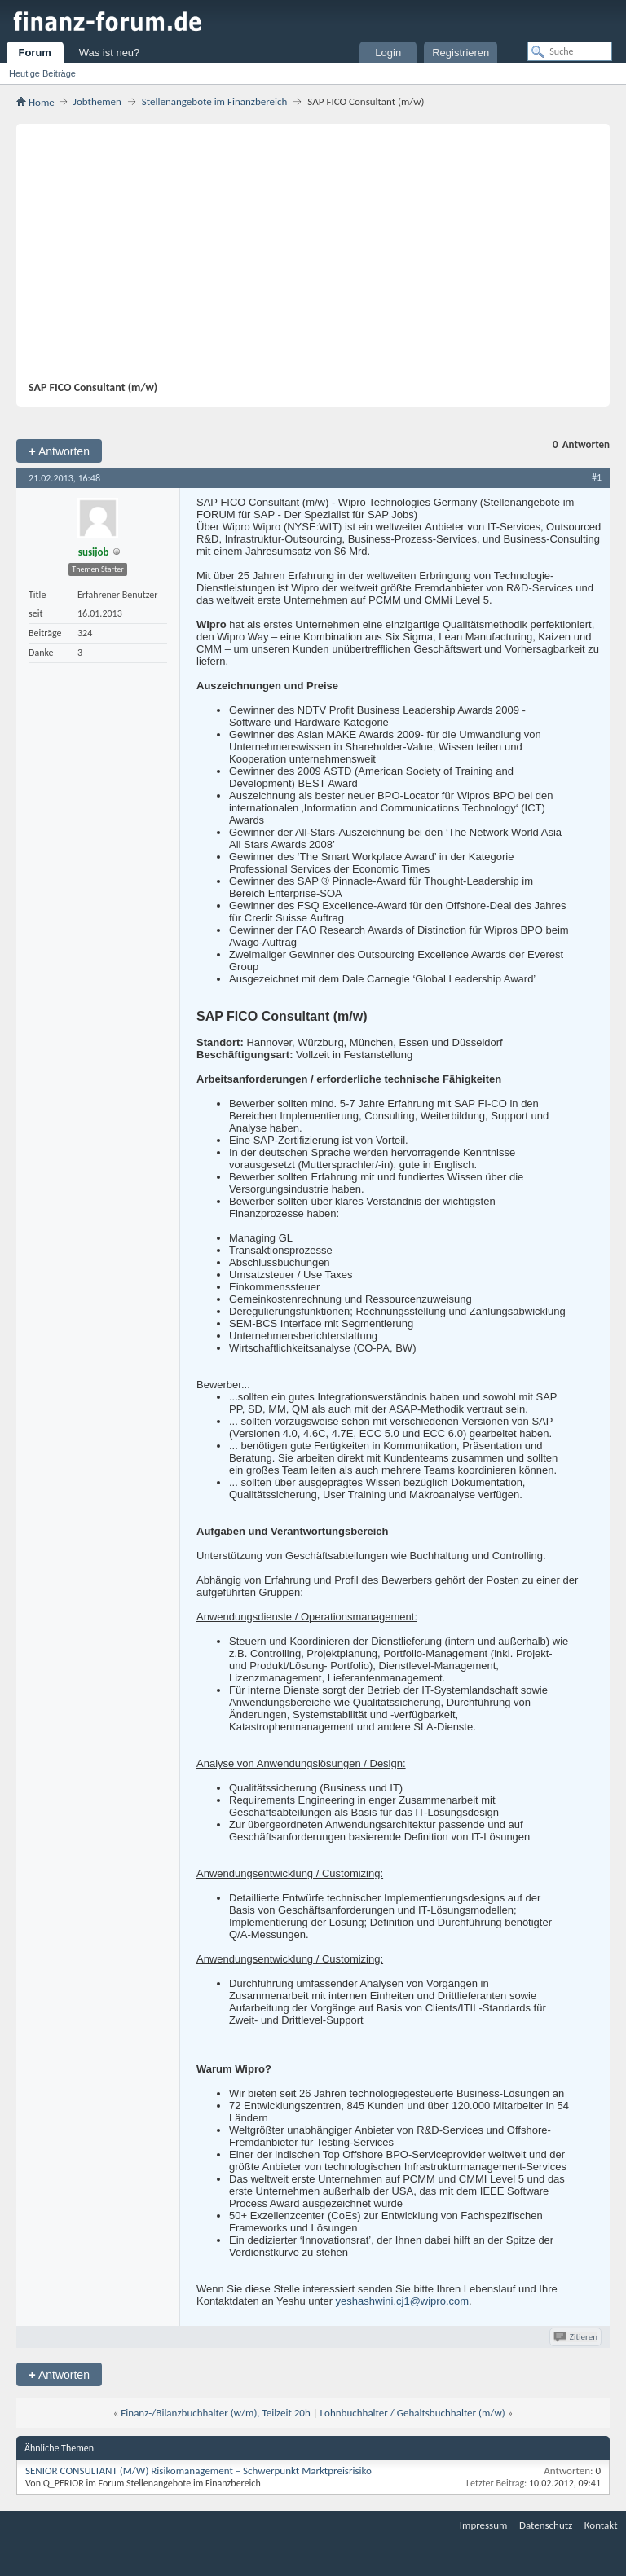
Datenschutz (545, 2525)
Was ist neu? (109, 52)
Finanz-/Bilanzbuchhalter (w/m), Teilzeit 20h (215, 2413)
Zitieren (576, 2337)
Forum (34, 52)
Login (388, 52)
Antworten (59, 451)
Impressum (484, 2525)
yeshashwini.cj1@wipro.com (402, 2301)
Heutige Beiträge (42, 73)
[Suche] (569, 51)
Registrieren (460, 52)
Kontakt (601, 2525)
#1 (597, 477)
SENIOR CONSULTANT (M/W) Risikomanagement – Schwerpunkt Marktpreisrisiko (198, 2470)
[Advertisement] (305, 258)
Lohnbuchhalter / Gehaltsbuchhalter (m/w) (412, 2413)
